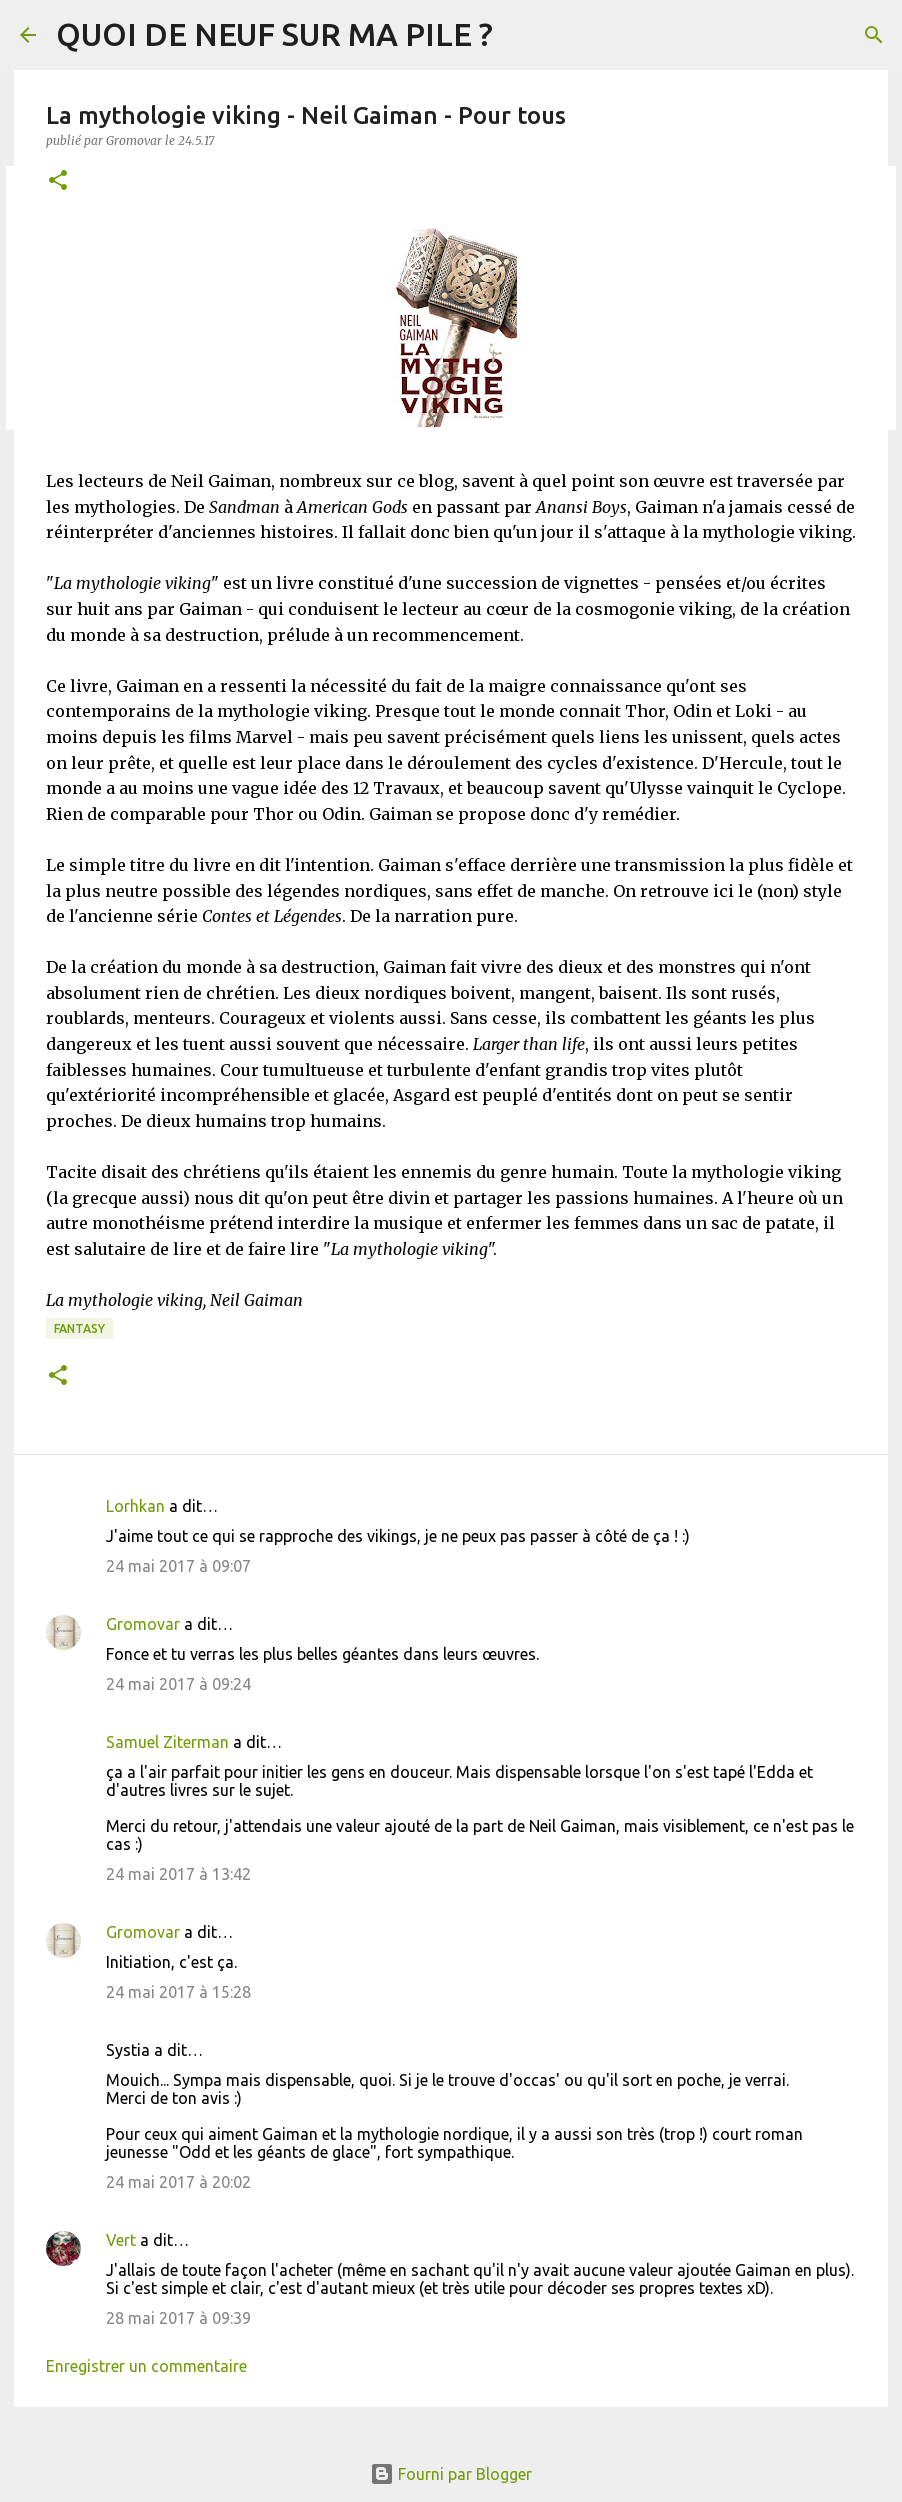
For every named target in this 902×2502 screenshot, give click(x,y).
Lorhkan (135, 1506)
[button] (58, 181)
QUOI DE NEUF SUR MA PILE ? (274, 34)
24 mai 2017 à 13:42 (178, 1874)
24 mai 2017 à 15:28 (178, 1992)
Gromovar (143, 1624)
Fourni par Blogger (451, 2474)
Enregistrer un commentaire (146, 2366)
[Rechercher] (874, 35)
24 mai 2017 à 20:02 (178, 2182)
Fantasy (79, 1328)
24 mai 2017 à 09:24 (178, 1684)
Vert (121, 2240)
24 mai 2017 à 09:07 (178, 1566)
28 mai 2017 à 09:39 (178, 2318)
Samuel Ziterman (167, 1742)
